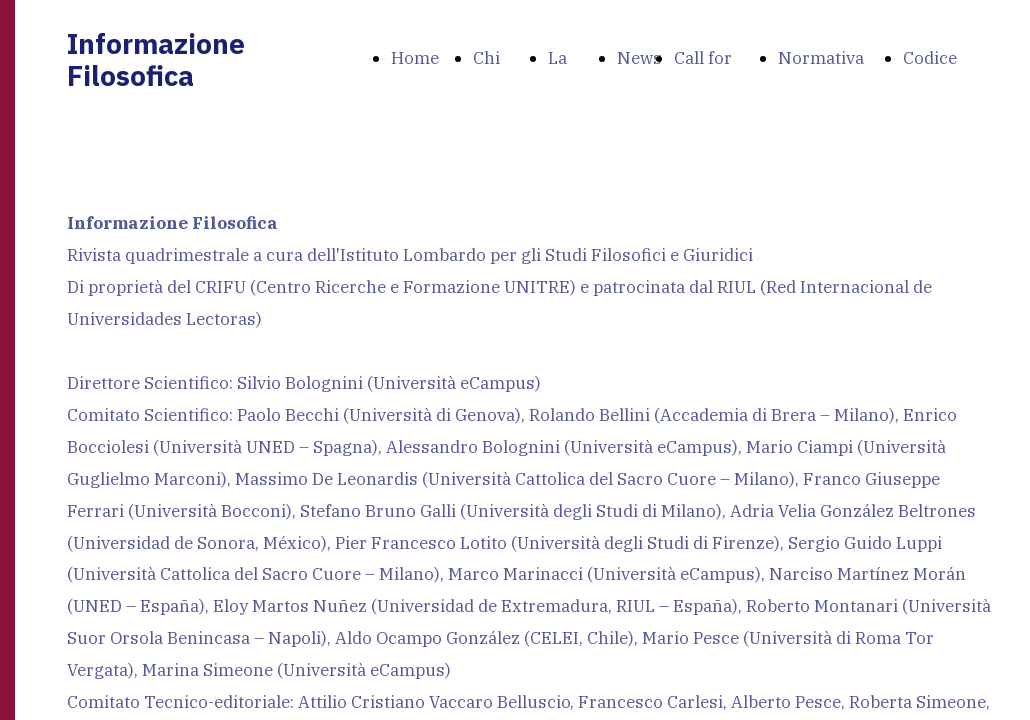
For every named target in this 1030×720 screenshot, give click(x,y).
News (639, 58)
